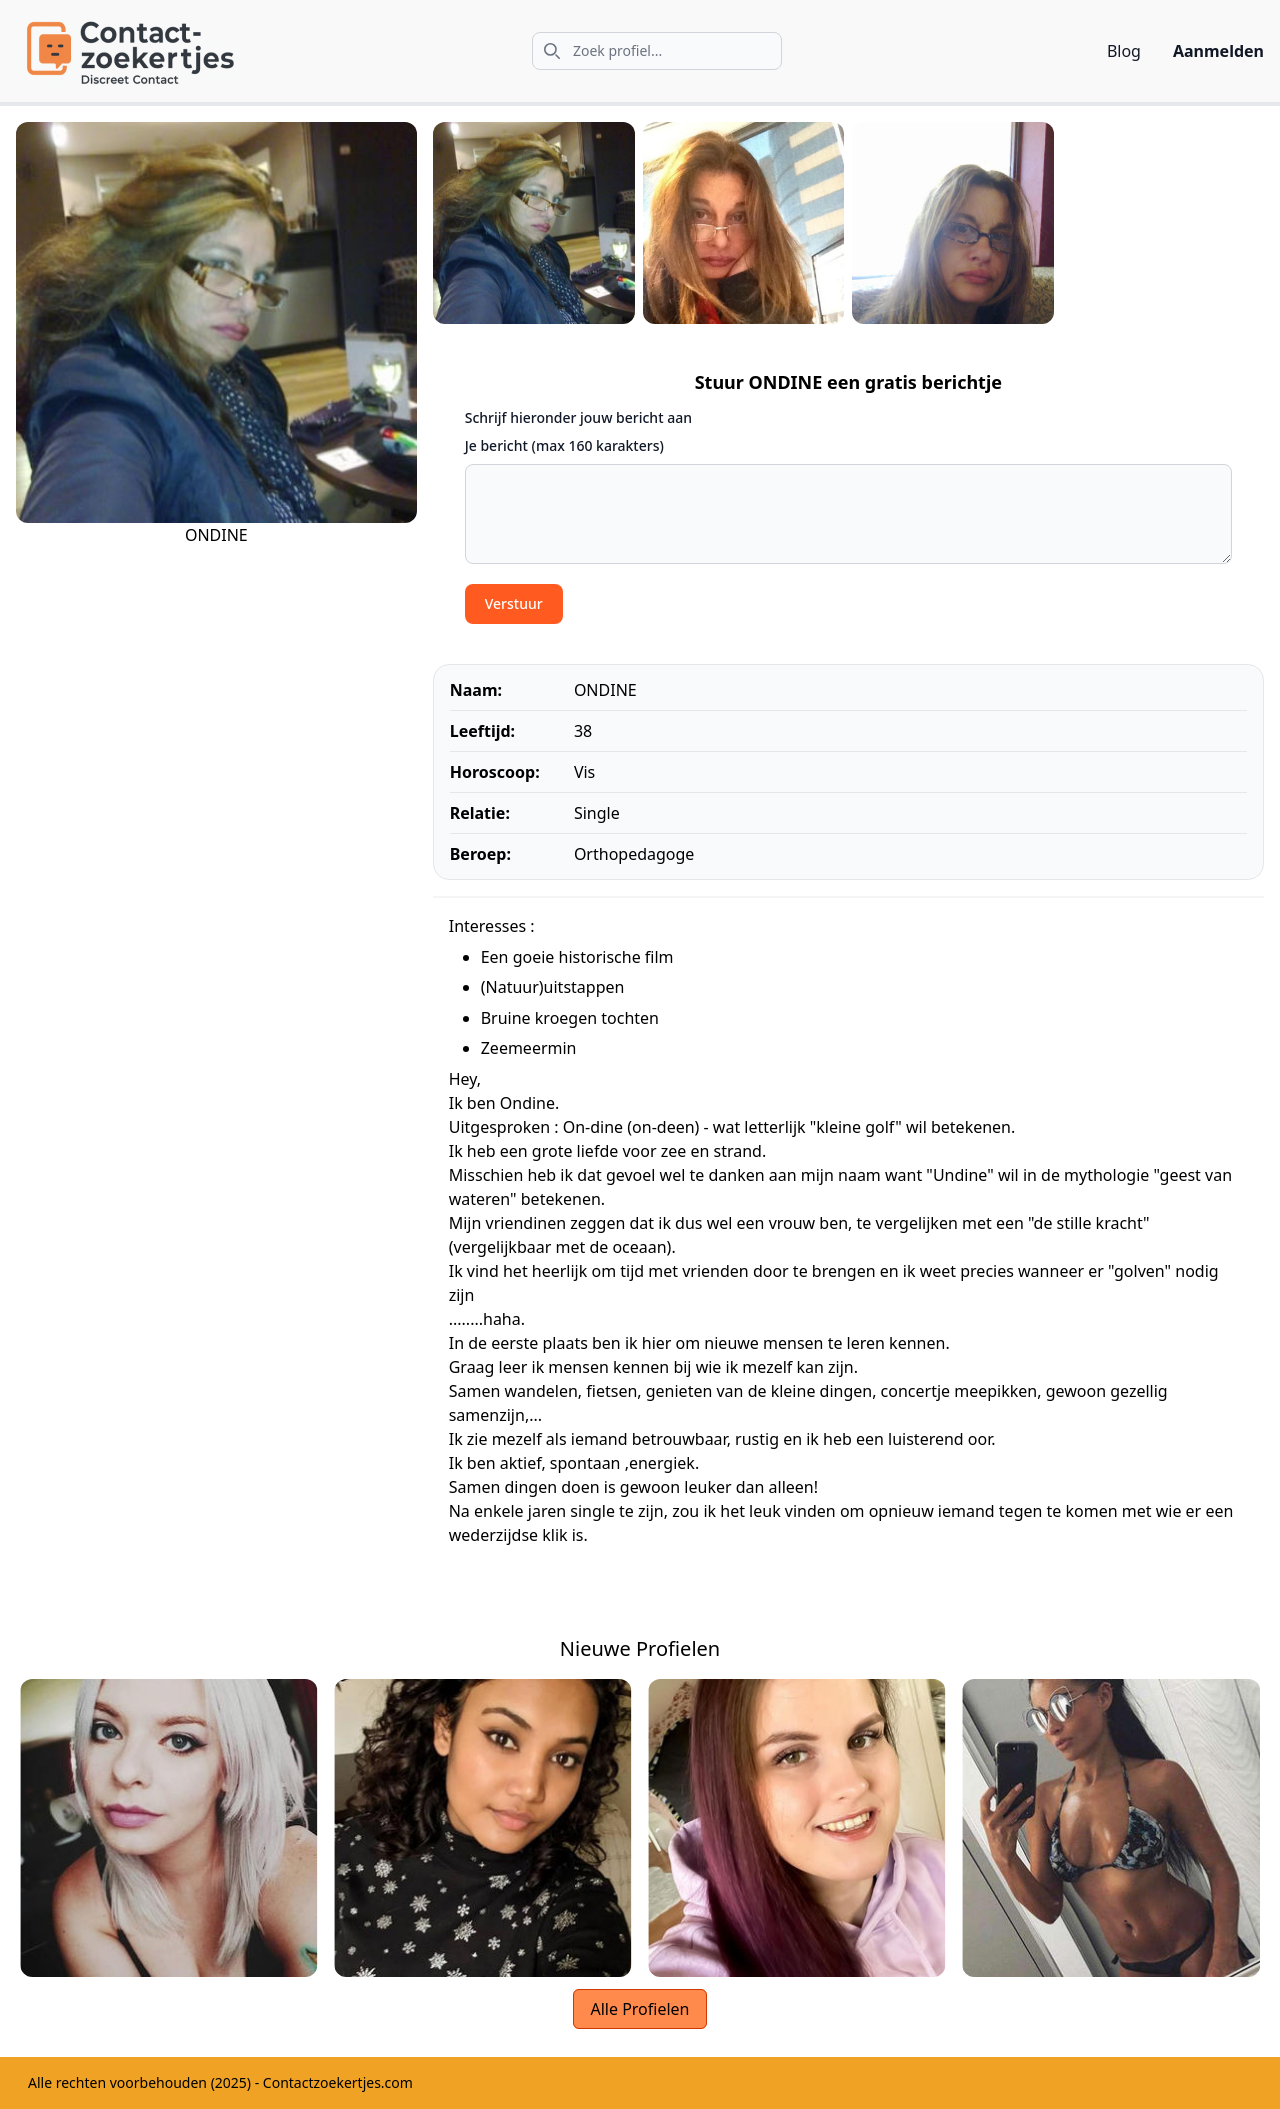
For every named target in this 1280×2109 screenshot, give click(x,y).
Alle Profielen (639, 2009)
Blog (1124, 51)
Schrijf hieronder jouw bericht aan (578, 417)
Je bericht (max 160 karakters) (564, 445)
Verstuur (514, 603)
